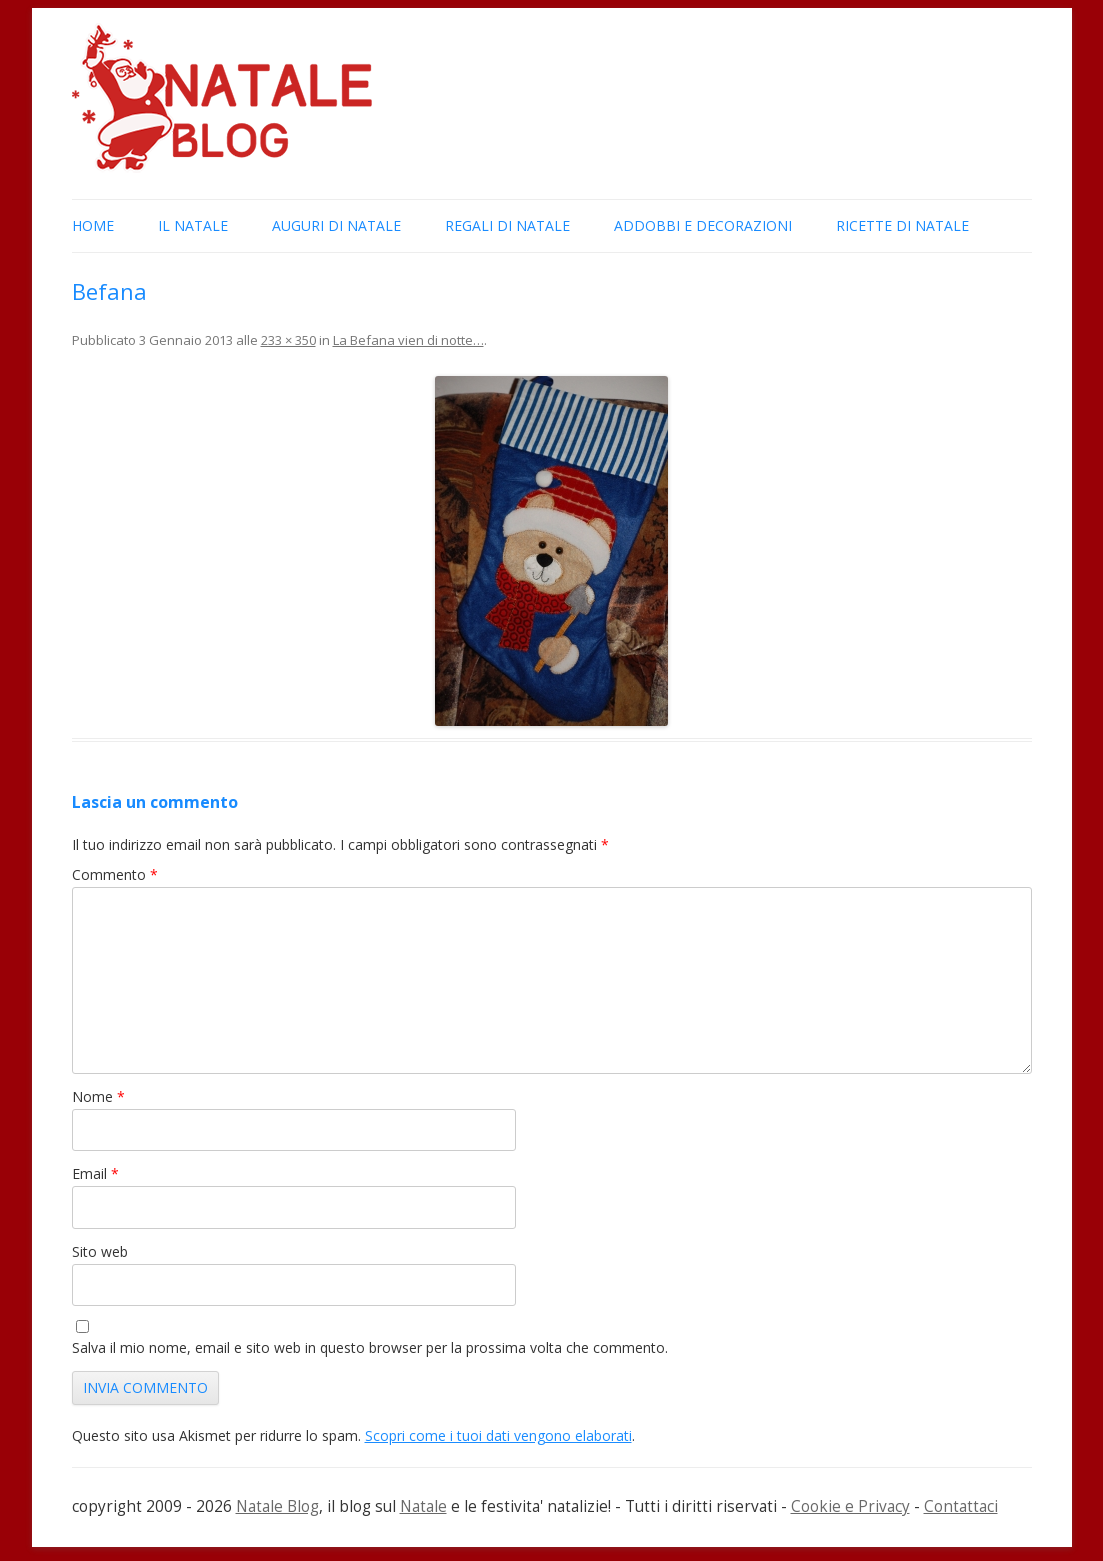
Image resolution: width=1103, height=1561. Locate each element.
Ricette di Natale (902, 225)
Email (95, 1173)
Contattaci (961, 1506)
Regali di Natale (507, 225)
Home (93, 225)
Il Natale (193, 225)
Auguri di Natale (336, 225)
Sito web (100, 1251)
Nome (98, 1096)
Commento (115, 874)
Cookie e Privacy (850, 1506)
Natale (423, 1506)
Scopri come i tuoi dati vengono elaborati (498, 1435)
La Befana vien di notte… (408, 340)
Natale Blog (277, 1506)
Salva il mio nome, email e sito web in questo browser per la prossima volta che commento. (370, 1347)
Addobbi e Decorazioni (703, 225)
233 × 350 (288, 340)
